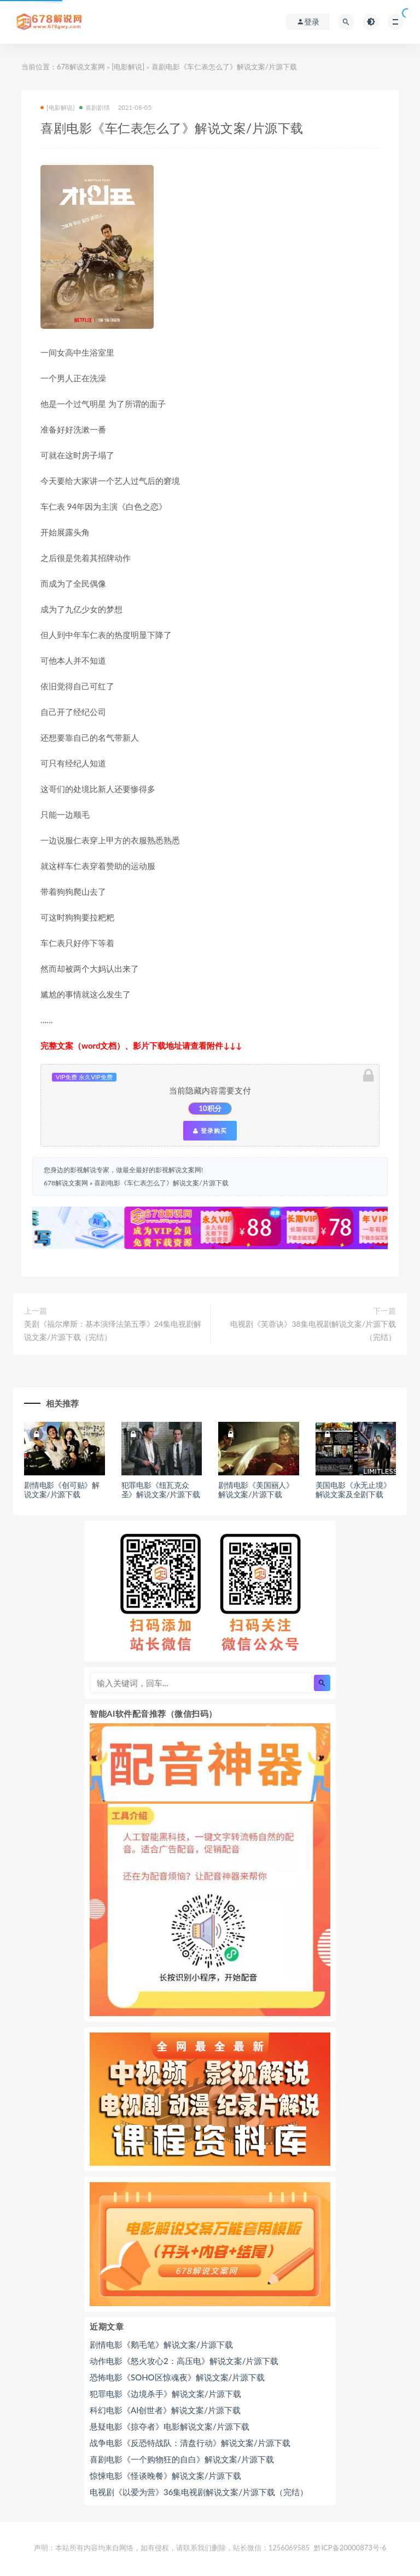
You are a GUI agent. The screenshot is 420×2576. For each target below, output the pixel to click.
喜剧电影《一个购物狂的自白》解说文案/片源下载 (182, 2459)
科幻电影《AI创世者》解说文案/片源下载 (165, 2410)
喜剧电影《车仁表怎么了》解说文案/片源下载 (161, 1183)
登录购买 (210, 1130)
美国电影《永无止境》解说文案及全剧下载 (353, 1489)
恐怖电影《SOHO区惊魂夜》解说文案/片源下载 (177, 2377)
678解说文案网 (81, 66)
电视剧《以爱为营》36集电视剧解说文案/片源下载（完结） (199, 2492)
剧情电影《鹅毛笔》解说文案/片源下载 (161, 2344)
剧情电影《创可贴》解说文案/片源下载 (62, 1489)
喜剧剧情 (94, 107)
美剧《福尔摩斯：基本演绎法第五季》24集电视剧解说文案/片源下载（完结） (112, 1330)
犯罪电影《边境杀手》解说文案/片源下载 (165, 2393)
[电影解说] (128, 66)
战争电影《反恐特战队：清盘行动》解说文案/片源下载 (190, 2443)
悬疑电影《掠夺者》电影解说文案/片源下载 (169, 2426)
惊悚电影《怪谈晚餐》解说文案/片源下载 (165, 2475)
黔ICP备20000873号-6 (350, 2547)
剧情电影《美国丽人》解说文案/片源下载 (256, 1489)
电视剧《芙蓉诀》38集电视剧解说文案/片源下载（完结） (313, 1330)
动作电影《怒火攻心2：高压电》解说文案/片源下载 (184, 2361)
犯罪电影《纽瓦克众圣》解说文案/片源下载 (160, 1489)
